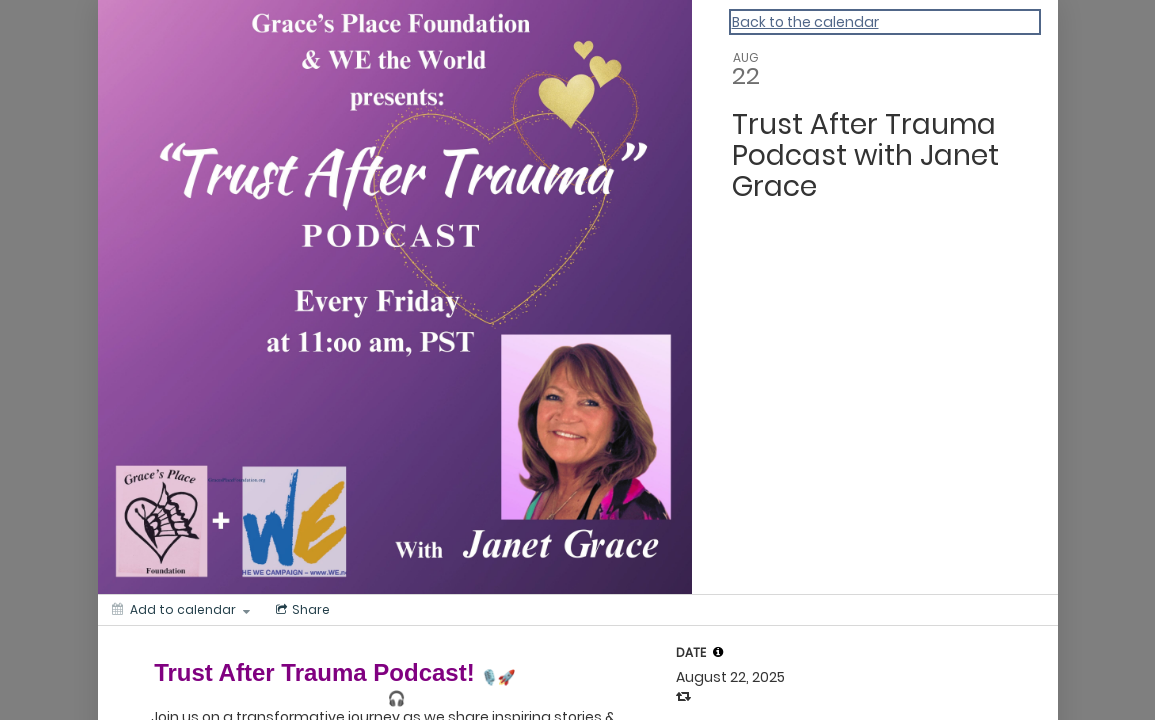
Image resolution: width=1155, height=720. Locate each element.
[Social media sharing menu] (301, 610)
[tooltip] (718, 652)
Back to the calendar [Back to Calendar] (805, 22)
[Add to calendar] (181, 610)
